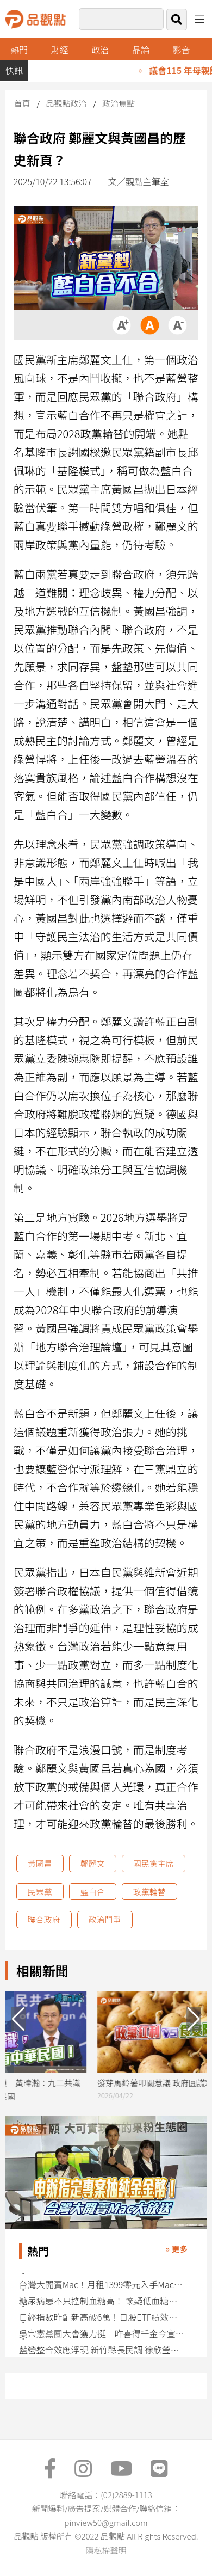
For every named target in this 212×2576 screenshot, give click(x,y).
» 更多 (176, 2248)
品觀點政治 (66, 103)
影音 (181, 49)
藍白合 (92, 1891)
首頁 (22, 103)
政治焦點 (118, 103)
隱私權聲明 (105, 2550)
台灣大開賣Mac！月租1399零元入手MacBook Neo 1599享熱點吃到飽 (101, 2284)
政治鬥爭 (105, 1919)
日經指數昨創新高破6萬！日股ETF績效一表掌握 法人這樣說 (101, 2317)
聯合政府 (44, 1919)
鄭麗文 (92, 1863)
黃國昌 (40, 1863)
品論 (140, 49)
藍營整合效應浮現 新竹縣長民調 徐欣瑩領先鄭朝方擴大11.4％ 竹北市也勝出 (101, 2350)
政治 (100, 49)
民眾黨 (40, 1891)
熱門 (19, 49)
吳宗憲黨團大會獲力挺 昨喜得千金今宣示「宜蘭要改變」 (101, 2333)
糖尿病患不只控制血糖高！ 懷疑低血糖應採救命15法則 (101, 2301)
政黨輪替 (149, 1891)
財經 (59, 49)
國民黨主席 (153, 1863)
